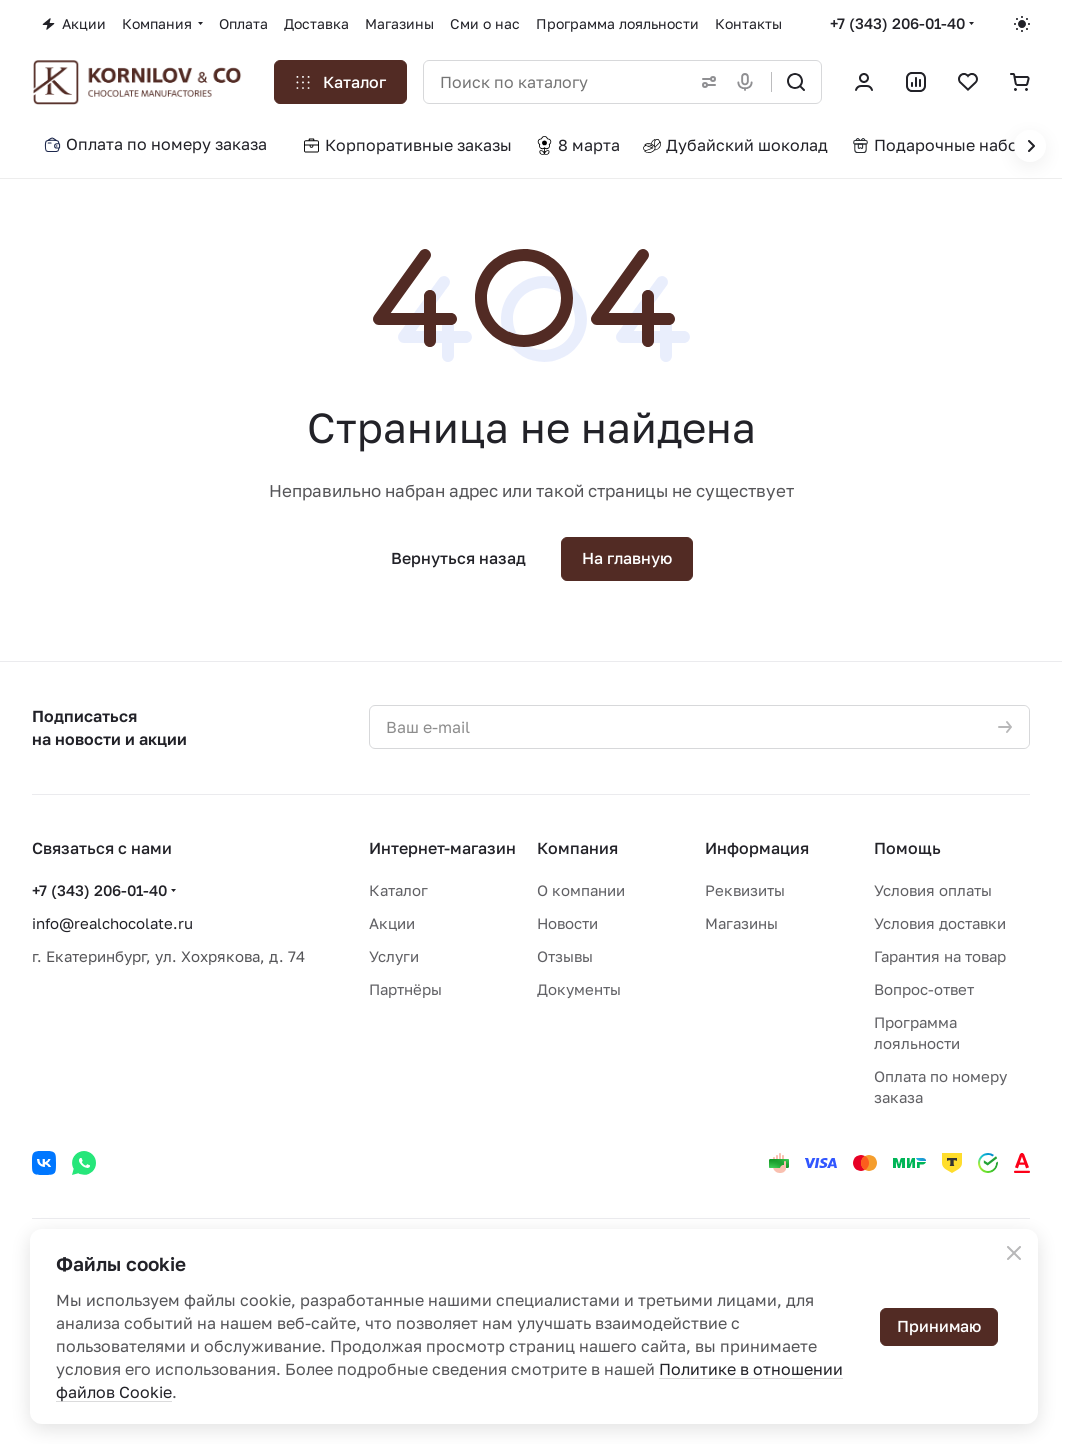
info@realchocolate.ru (112, 923)
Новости (567, 923)
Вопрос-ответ (924, 989)
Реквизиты (745, 890)
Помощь (907, 848)
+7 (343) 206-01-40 (897, 23)
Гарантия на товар (940, 956)
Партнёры (405, 989)
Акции (392, 923)
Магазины (741, 923)
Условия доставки (940, 923)
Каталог (398, 890)
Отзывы (565, 956)
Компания (577, 848)
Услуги (394, 956)
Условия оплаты (933, 890)
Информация (757, 848)
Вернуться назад (458, 558)
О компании (581, 890)
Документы (579, 989)
